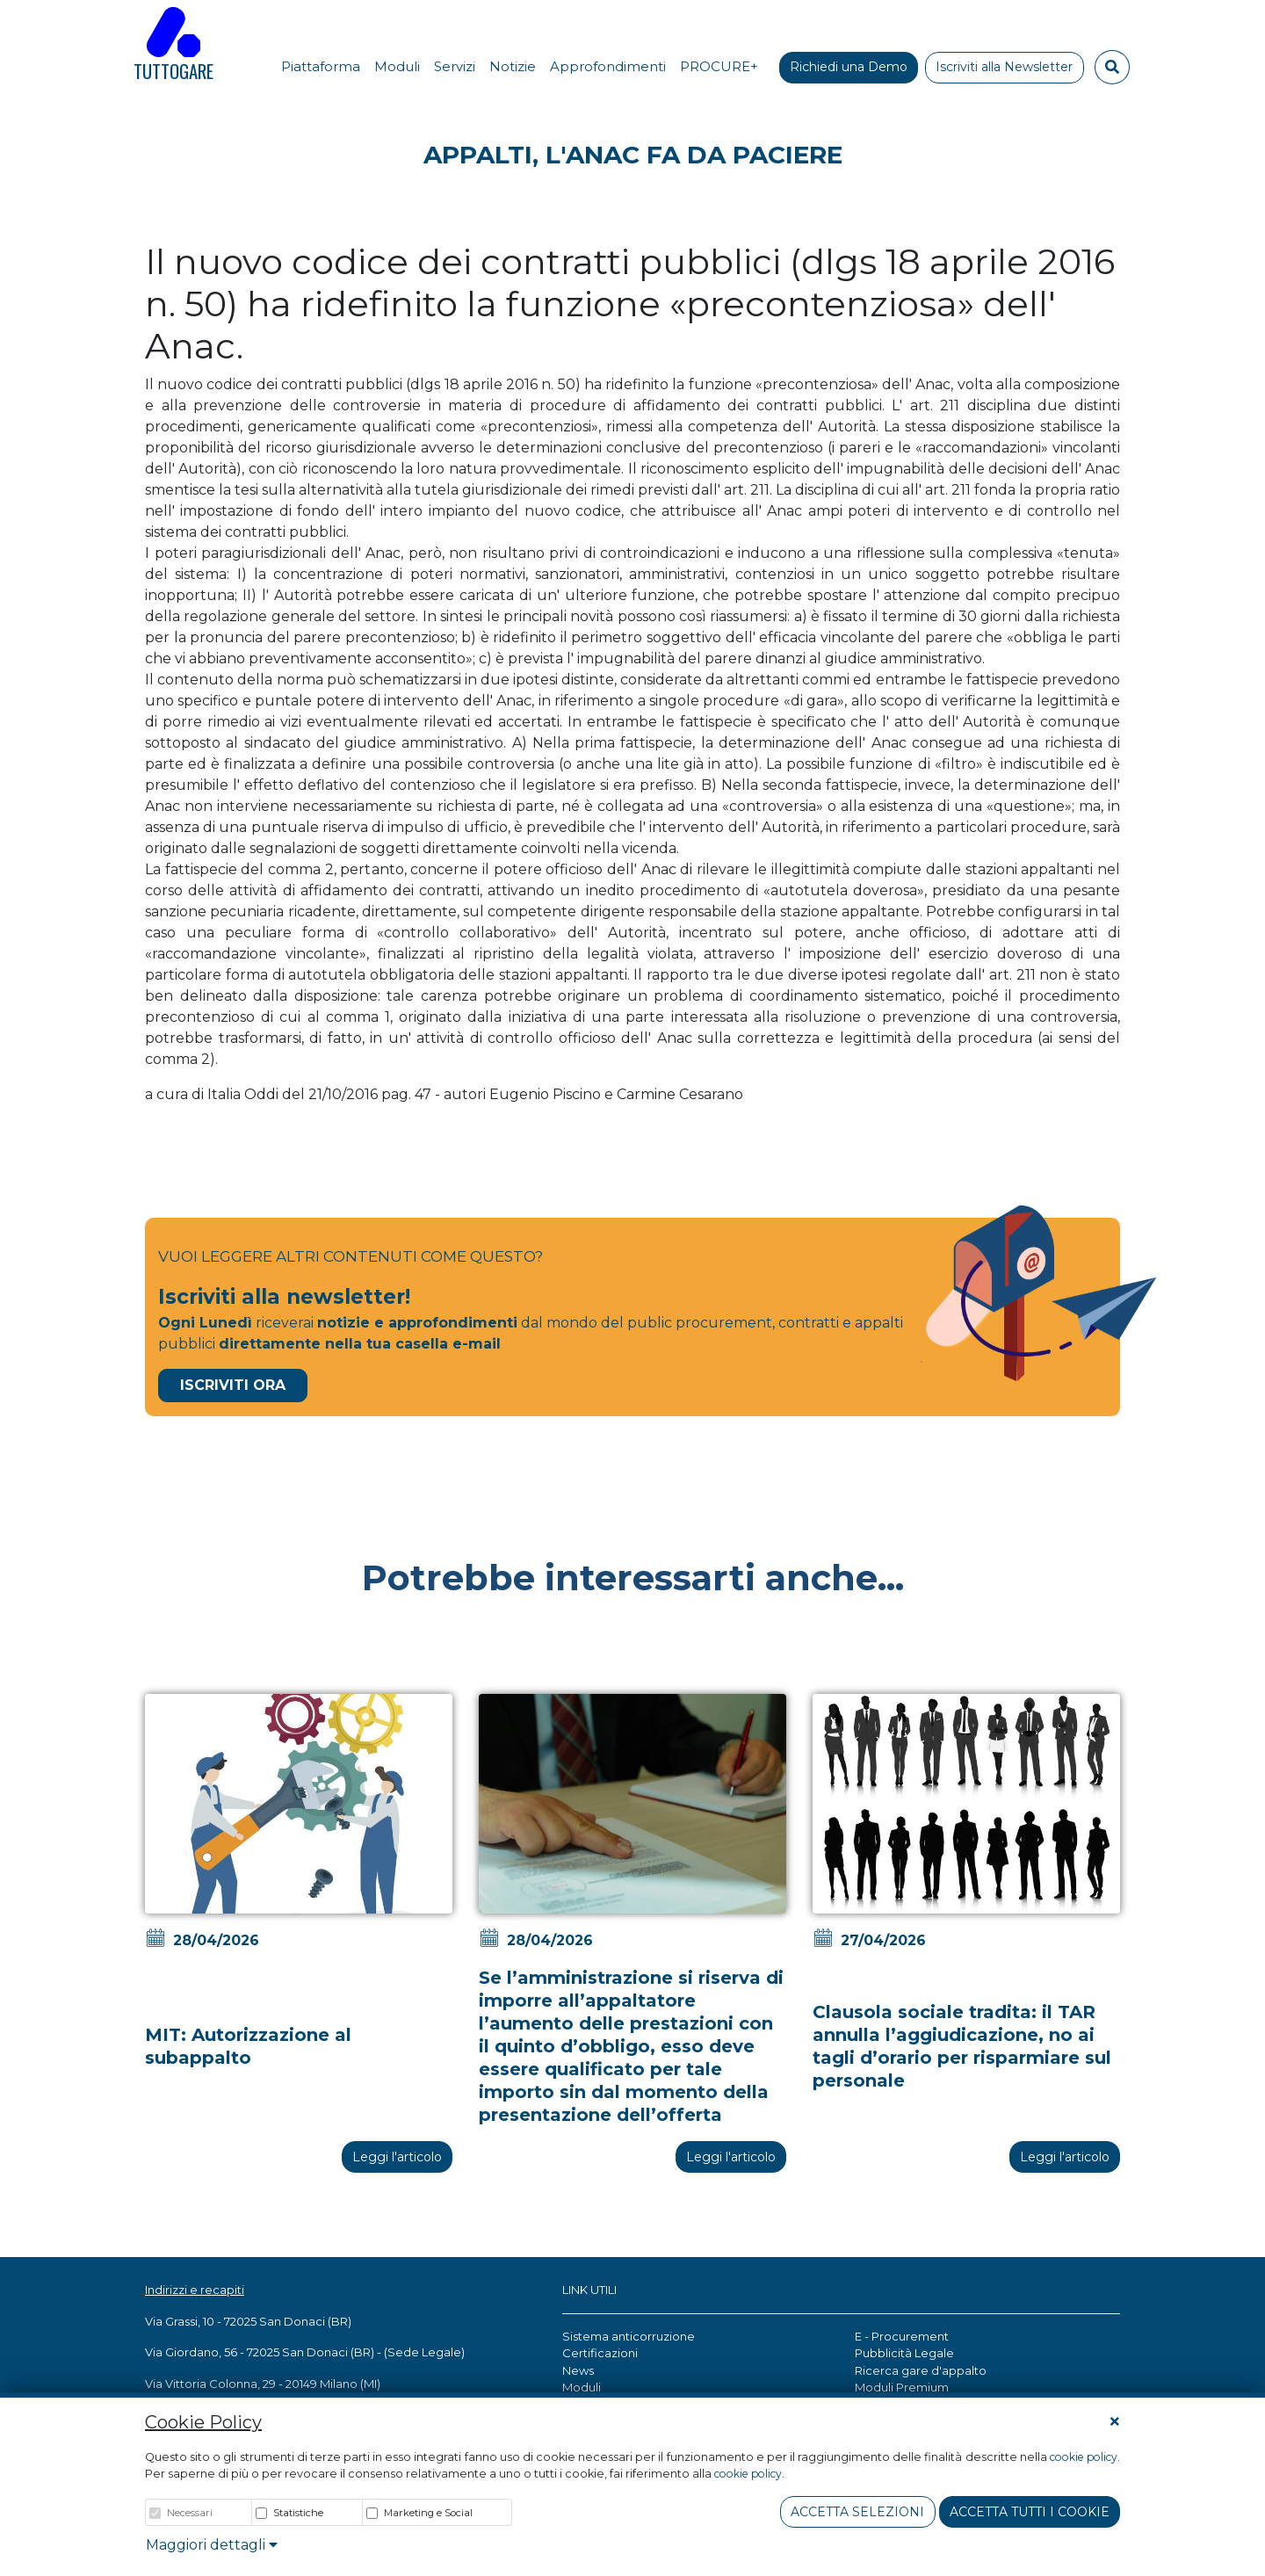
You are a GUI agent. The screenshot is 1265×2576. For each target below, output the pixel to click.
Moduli (581, 2387)
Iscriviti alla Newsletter (1004, 67)
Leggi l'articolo (397, 2157)
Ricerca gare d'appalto (921, 2370)
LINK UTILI (589, 2290)
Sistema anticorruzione (628, 2336)
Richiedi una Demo (848, 67)
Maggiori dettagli (212, 2544)
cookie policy (1083, 2457)
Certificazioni (600, 2353)
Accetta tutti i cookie (1030, 2512)
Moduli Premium (902, 2387)
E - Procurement (902, 2336)
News (578, 2370)
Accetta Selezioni (857, 2512)
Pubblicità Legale (904, 2353)
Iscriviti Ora (233, 1385)
